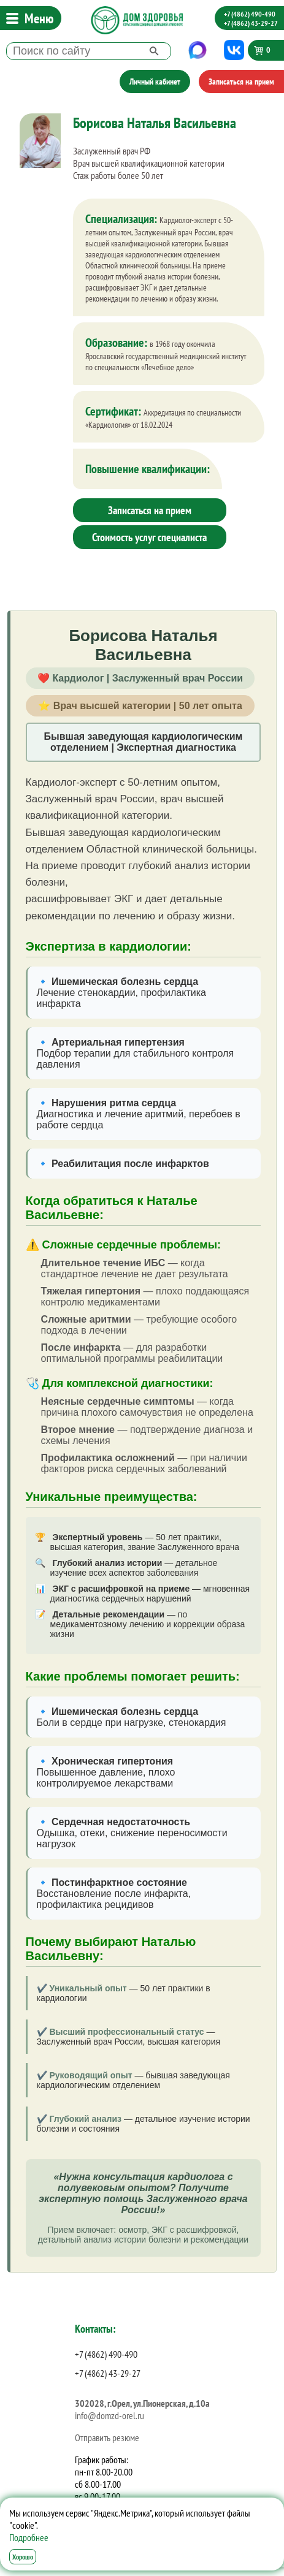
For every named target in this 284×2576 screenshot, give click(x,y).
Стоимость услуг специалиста (149, 537)
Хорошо (22, 2556)
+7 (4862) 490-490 (249, 13)
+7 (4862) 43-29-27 (251, 23)
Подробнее (28, 2537)
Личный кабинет (154, 81)
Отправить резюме (107, 2437)
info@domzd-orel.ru (109, 2415)
